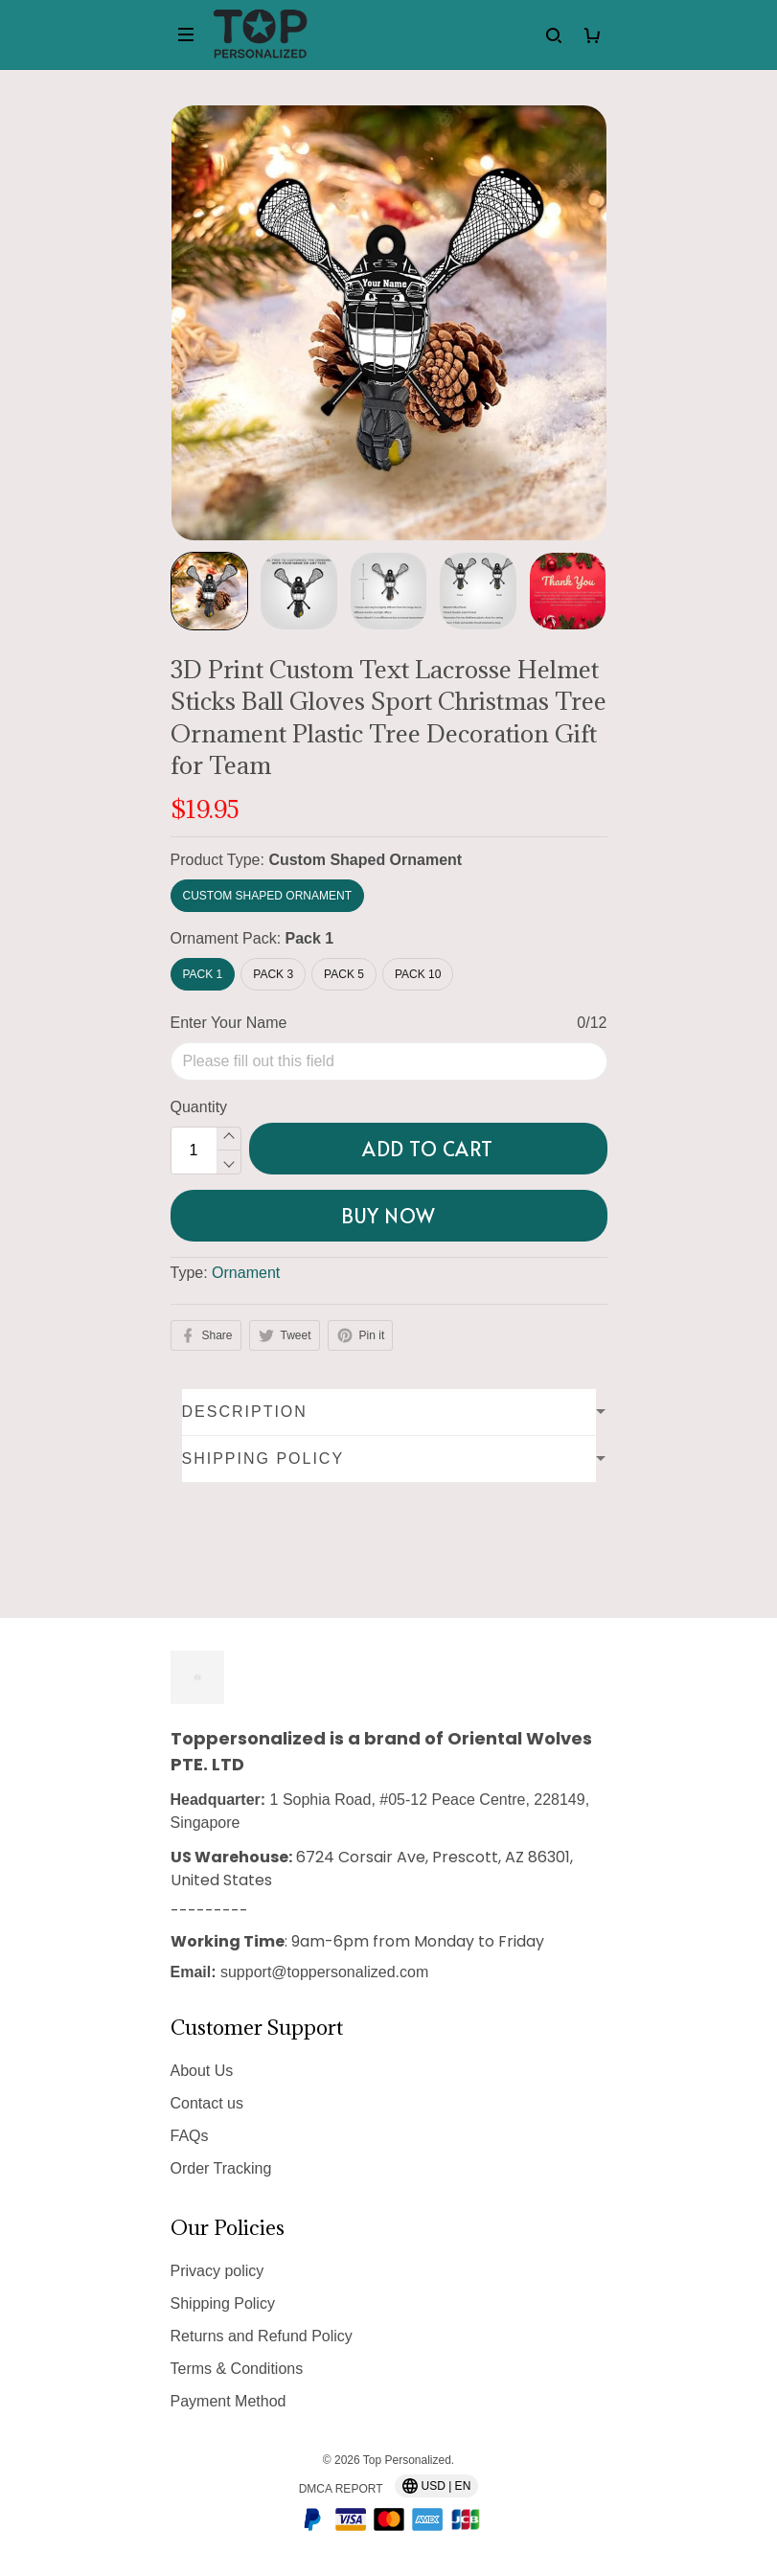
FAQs (190, 2136)
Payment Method (228, 2401)
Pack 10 (418, 974)
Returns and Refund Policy (262, 2336)
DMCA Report (341, 2489)
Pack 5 (344, 974)
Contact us (207, 2103)
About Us (202, 2071)
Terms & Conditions (237, 2368)
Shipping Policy (223, 2303)
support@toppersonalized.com (324, 1972)
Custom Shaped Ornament (365, 860)
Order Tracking (221, 2168)
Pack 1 (310, 938)
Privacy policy (217, 2271)
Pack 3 (273, 974)
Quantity (199, 1107)
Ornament (246, 1273)
